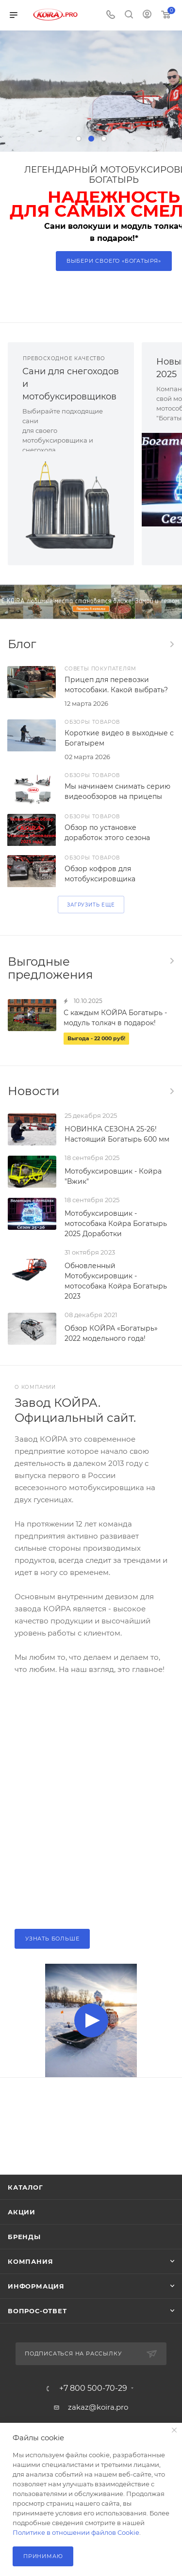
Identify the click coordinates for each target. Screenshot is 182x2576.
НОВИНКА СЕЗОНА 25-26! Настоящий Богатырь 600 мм (117, 1134)
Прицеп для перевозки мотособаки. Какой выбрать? (116, 684)
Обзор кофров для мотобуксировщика (100, 873)
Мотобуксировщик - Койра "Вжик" (113, 1176)
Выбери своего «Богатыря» (113, 260)
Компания (30, 2261)
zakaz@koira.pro (98, 2407)
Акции (21, 2212)
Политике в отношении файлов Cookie (76, 2532)
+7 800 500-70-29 (93, 2388)
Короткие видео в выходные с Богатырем (119, 738)
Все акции (171, 961)
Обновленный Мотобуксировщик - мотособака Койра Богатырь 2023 (116, 1281)
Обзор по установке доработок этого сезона (107, 832)
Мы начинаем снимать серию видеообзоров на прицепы (117, 791)
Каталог (25, 2187)
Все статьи (171, 644)
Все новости (171, 1091)
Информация (36, 2286)
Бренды (24, 2237)
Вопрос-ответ (37, 2311)
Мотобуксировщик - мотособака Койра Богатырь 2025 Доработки (116, 1223)
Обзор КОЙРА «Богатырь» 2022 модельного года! (111, 1333)
